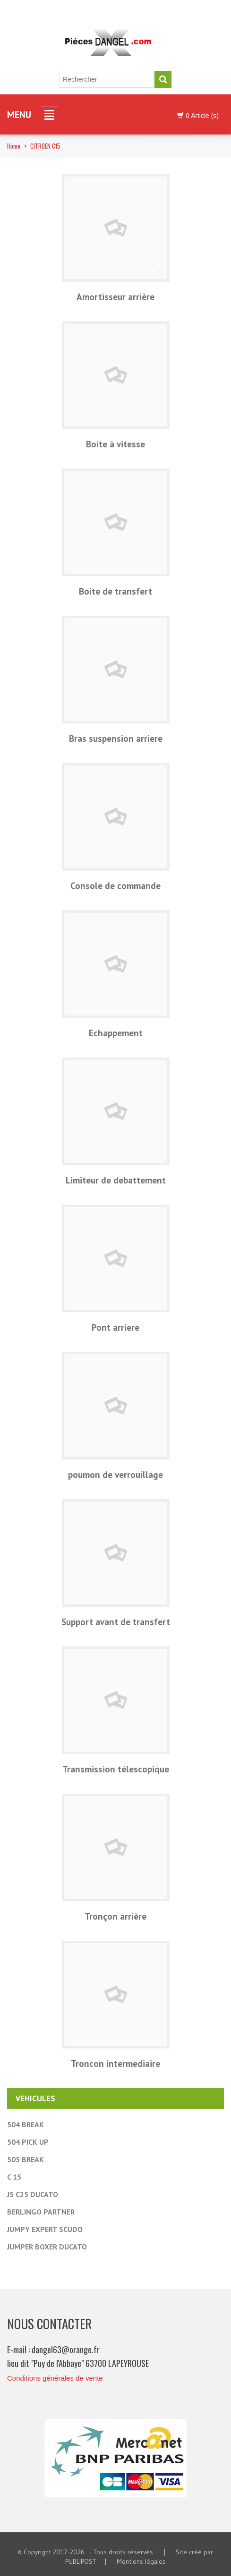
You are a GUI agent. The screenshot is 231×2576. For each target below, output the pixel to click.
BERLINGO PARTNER (41, 2211)
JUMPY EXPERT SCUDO (45, 2229)
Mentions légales (141, 2561)
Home (13, 146)
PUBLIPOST (80, 2561)
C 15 (14, 2177)
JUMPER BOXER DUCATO (47, 2246)
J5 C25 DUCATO (32, 2194)
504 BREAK (25, 2124)
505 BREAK (25, 2159)
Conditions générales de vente (55, 2378)
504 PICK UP (28, 2142)
